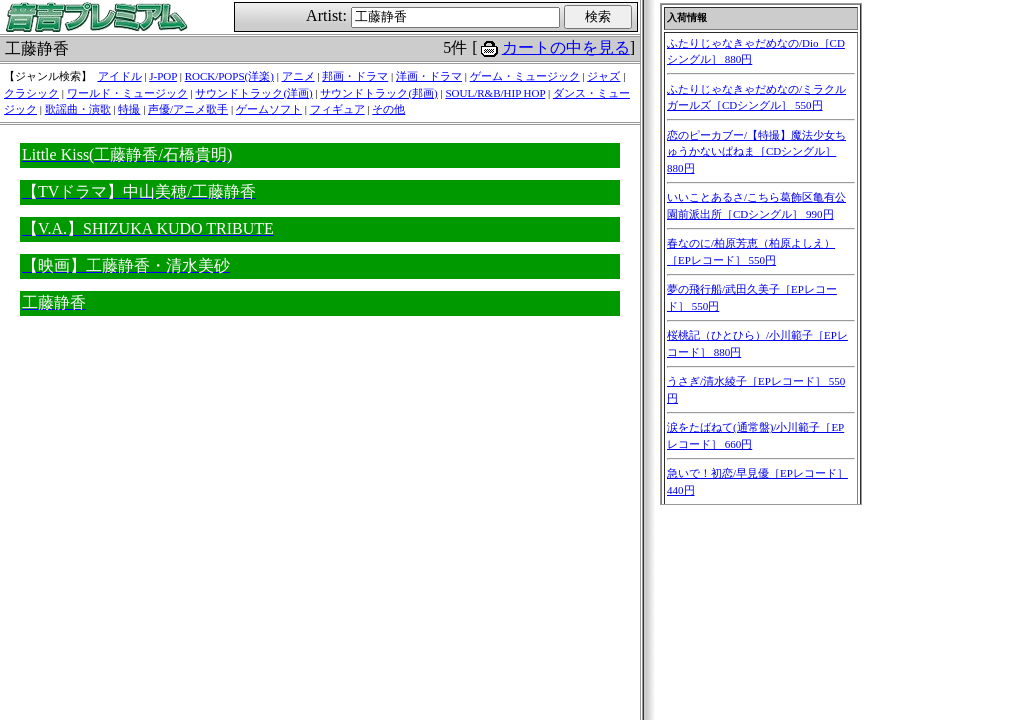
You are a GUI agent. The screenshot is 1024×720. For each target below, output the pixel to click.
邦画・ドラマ (355, 76)
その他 (388, 109)
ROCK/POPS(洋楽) (229, 76)
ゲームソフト (269, 109)
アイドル (120, 76)
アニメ (298, 76)
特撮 (129, 109)
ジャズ (603, 76)
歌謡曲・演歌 (78, 109)
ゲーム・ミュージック (525, 76)
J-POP (163, 76)
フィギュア (337, 109)
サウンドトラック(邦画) (378, 93)
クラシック (31, 93)
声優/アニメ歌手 (188, 109)
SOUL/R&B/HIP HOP (495, 93)
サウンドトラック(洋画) (253, 93)
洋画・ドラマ (429, 76)
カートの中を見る (566, 47)
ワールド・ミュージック (127, 93)
